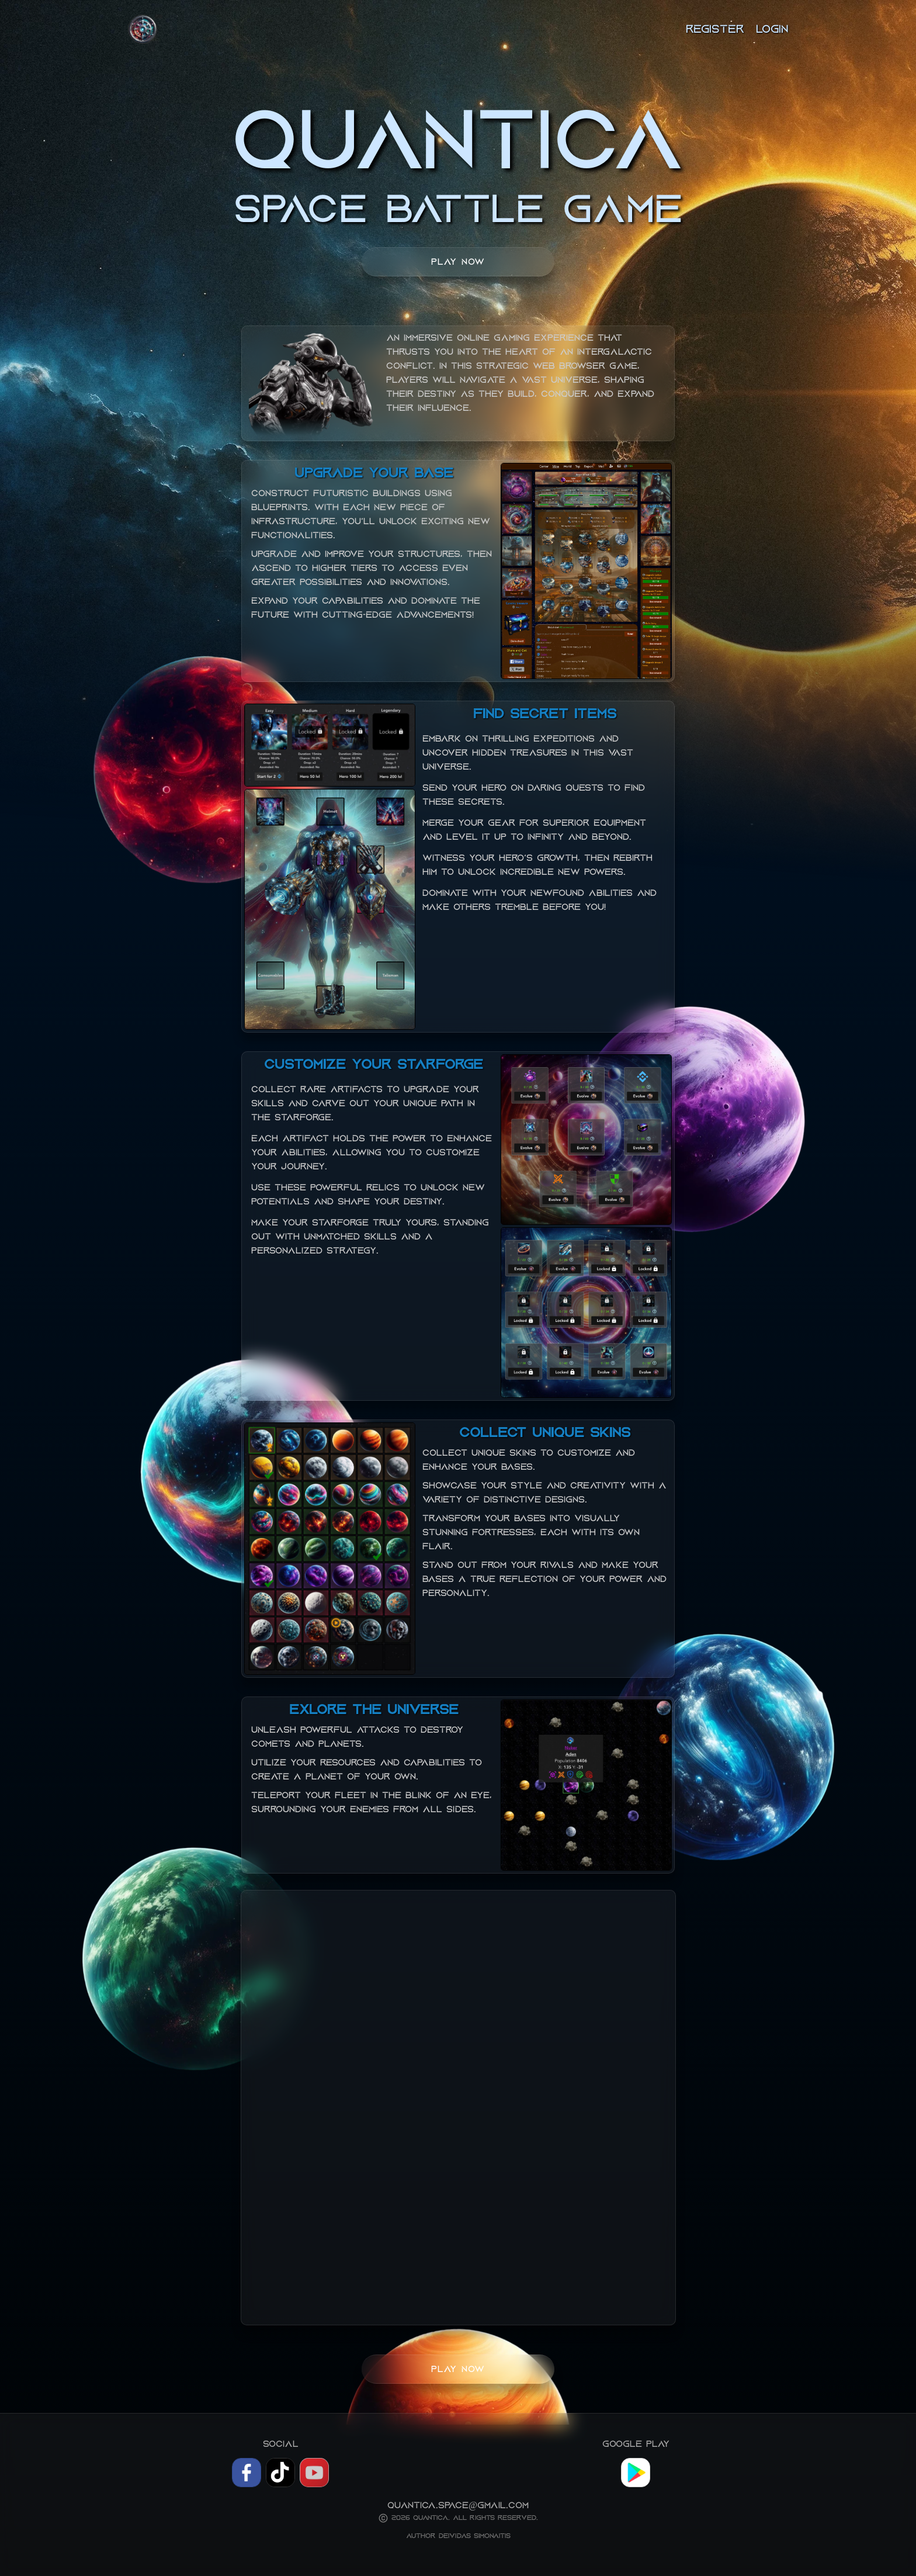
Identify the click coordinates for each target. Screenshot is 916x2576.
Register (715, 29)
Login (772, 29)
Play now (458, 262)
